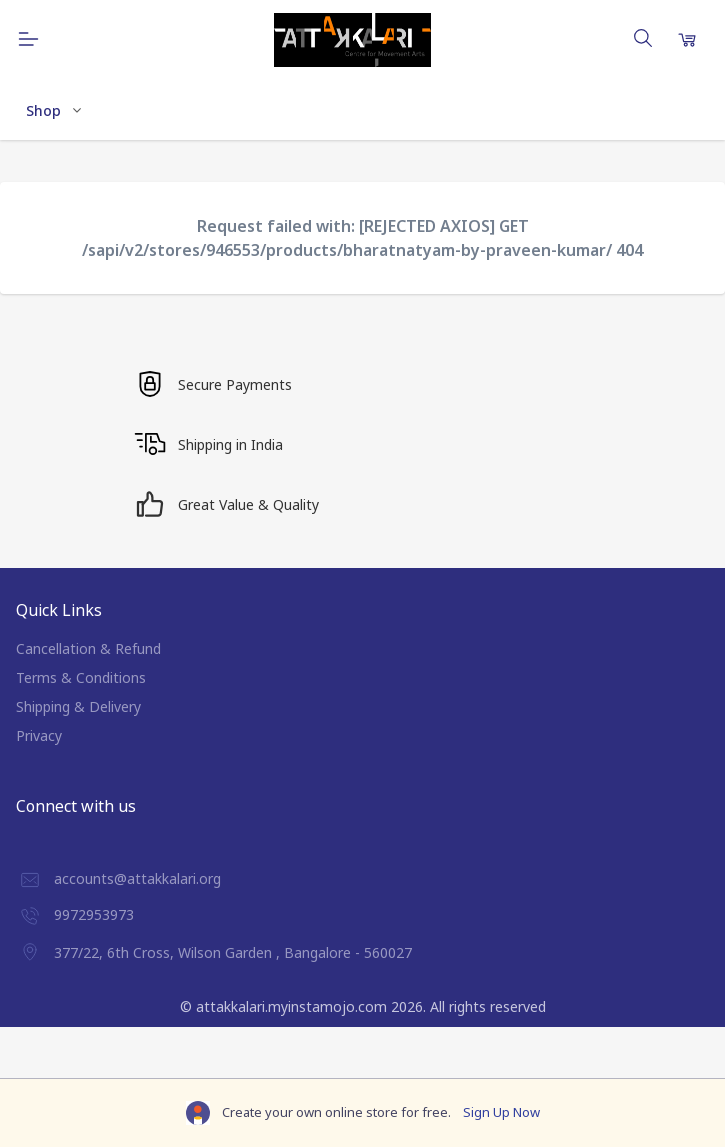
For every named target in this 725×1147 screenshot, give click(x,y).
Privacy (39, 735)
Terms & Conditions (81, 677)
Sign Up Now (501, 1112)
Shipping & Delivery (78, 706)
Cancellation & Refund (88, 648)
